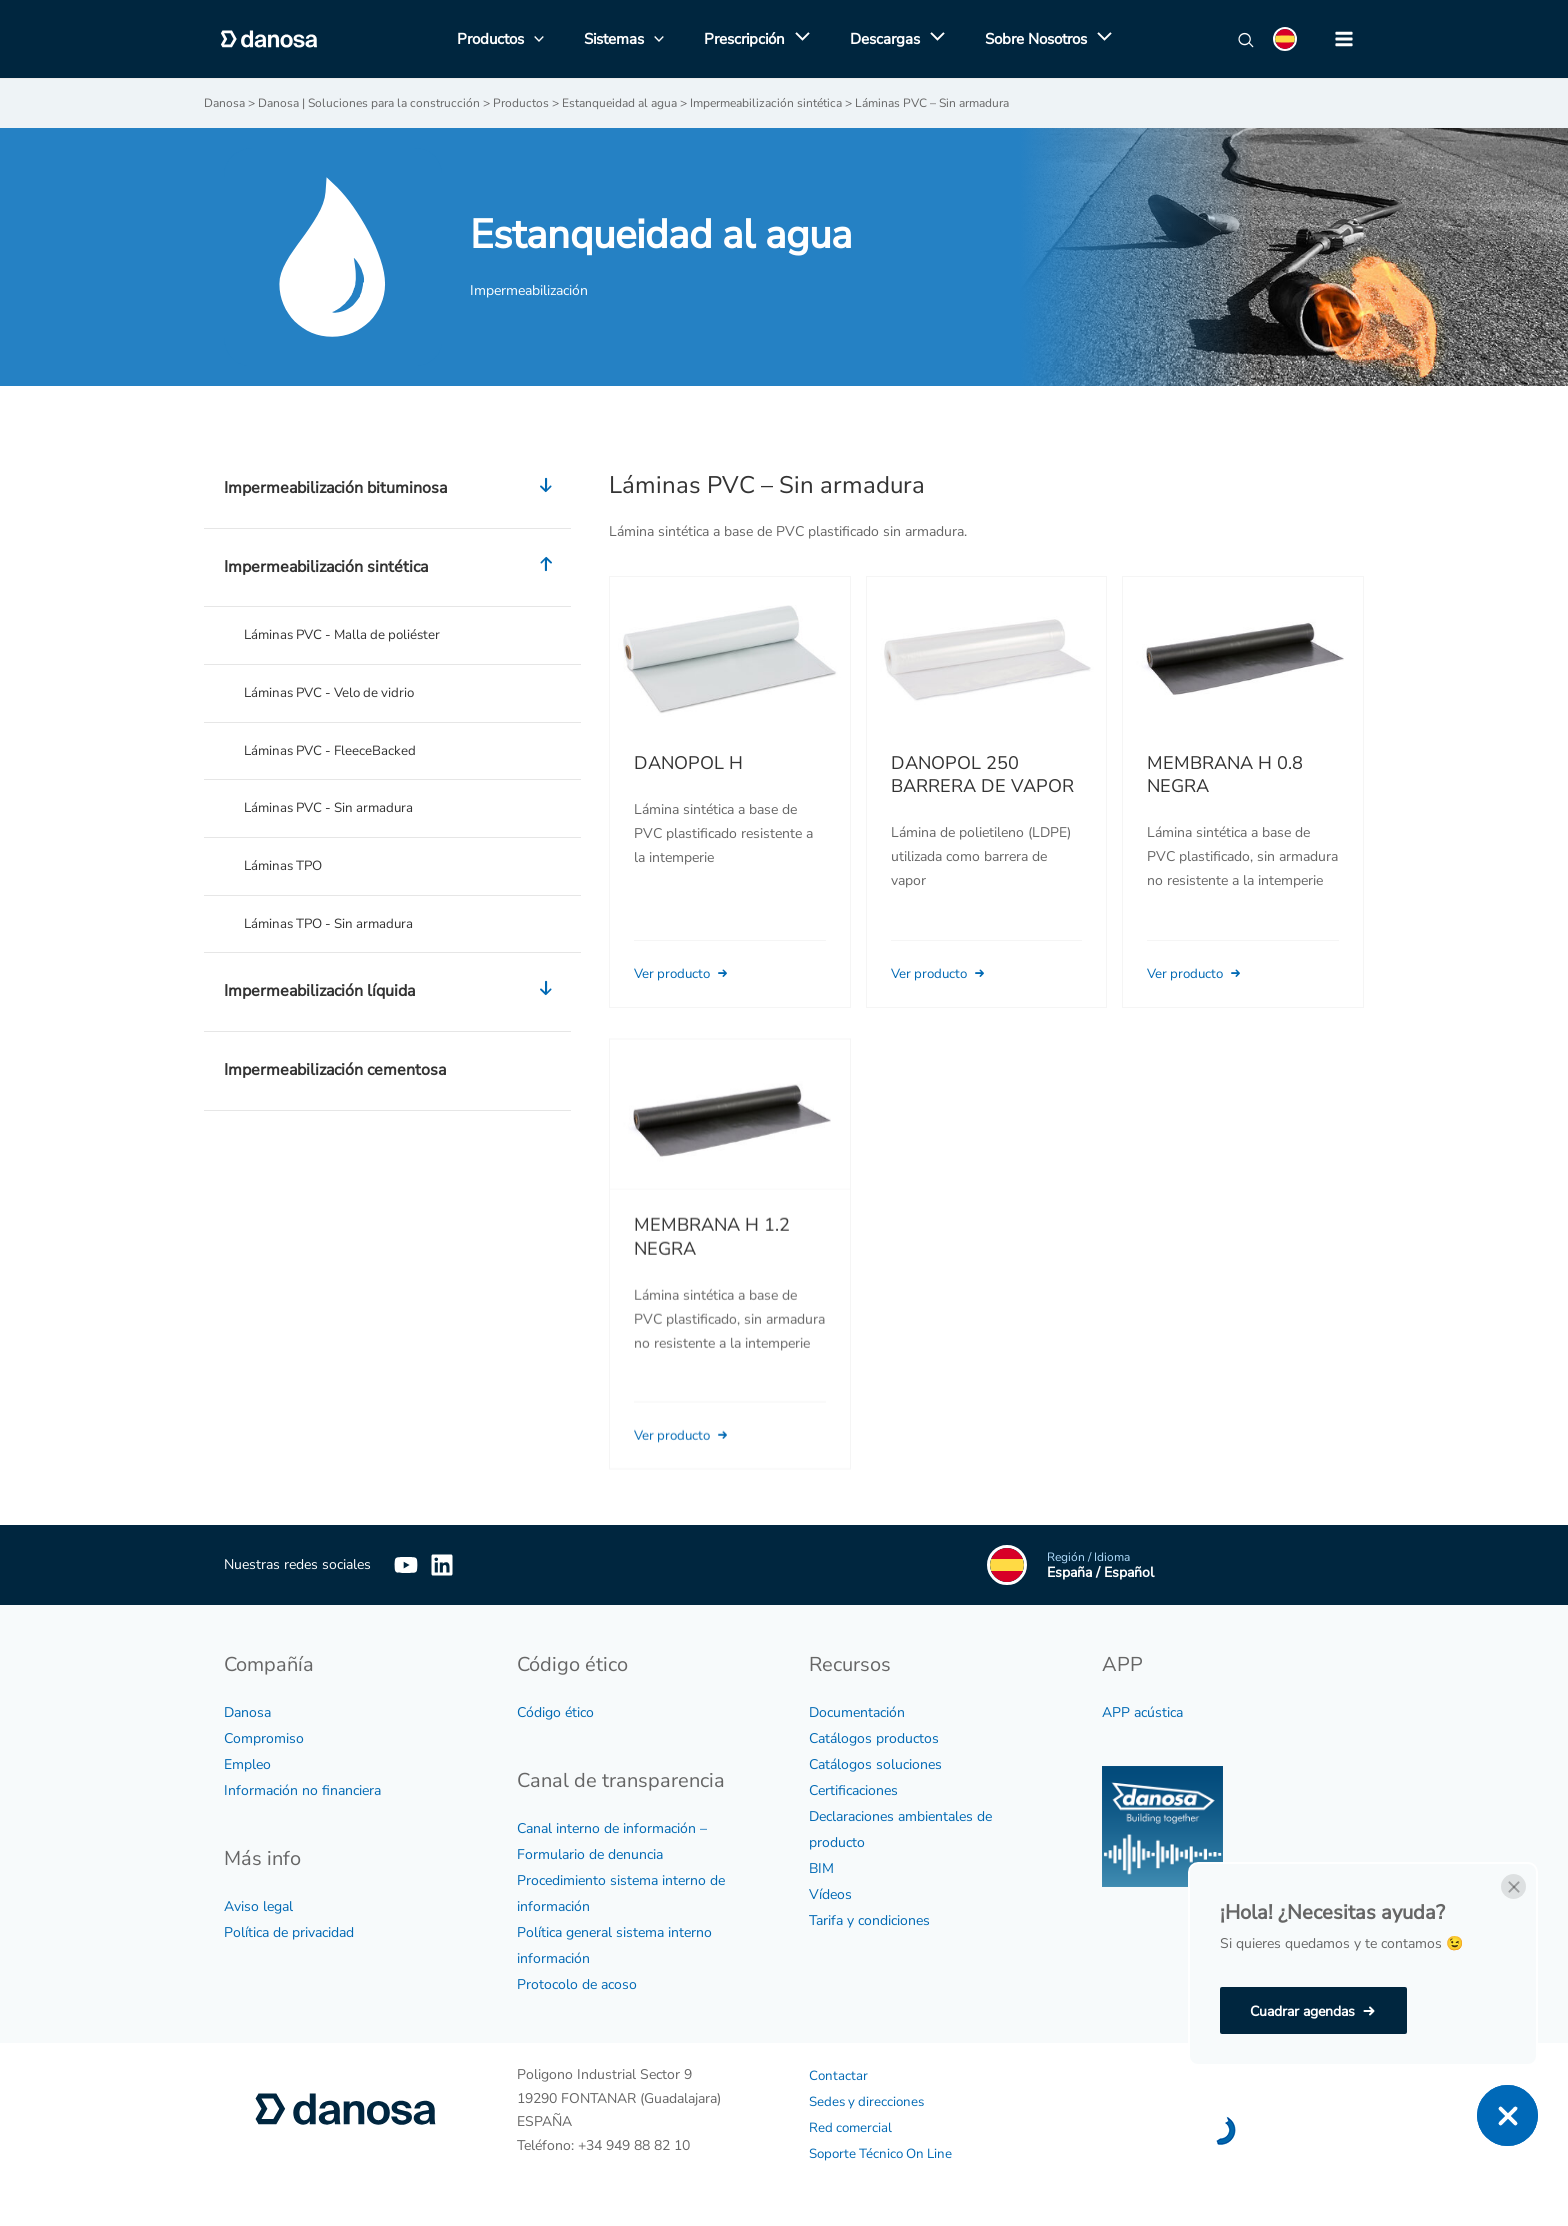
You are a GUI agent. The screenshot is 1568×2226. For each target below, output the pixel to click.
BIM (821, 1867)
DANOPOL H (688, 762)
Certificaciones (853, 1789)
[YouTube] (406, 1564)
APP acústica (1142, 1711)
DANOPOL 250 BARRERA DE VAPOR (982, 774)
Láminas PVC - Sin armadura (334, 811)
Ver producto (686, 972)
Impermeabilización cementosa (335, 1077)
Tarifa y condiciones (869, 1919)
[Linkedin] (472, 1564)
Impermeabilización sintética (392, 567)
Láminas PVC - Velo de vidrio (335, 693)
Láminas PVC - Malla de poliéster (348, 634)
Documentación (857, 1711)
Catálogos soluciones (875, 1763)
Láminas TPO (286, 870)
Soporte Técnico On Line (885, 2152)
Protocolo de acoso (577, 1983)
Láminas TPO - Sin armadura (334, 929)
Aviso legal (258, 1905)
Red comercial (852, 2126)
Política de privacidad (289, 1931)
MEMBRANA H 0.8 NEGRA (1225, 774)
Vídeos (830, 1893)
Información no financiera (302, 1789)
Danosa (247, 1711)
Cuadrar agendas (1302, 2011)
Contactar (839, 2074)
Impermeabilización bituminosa (392, 488)
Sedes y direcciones (869, 2100)
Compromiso (264, 1737)
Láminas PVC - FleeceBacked (334, 752)
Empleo (247, 1763)
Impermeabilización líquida (392, 999)
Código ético (555, 1711)
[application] (797, 39)
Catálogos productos (874, 1737)
